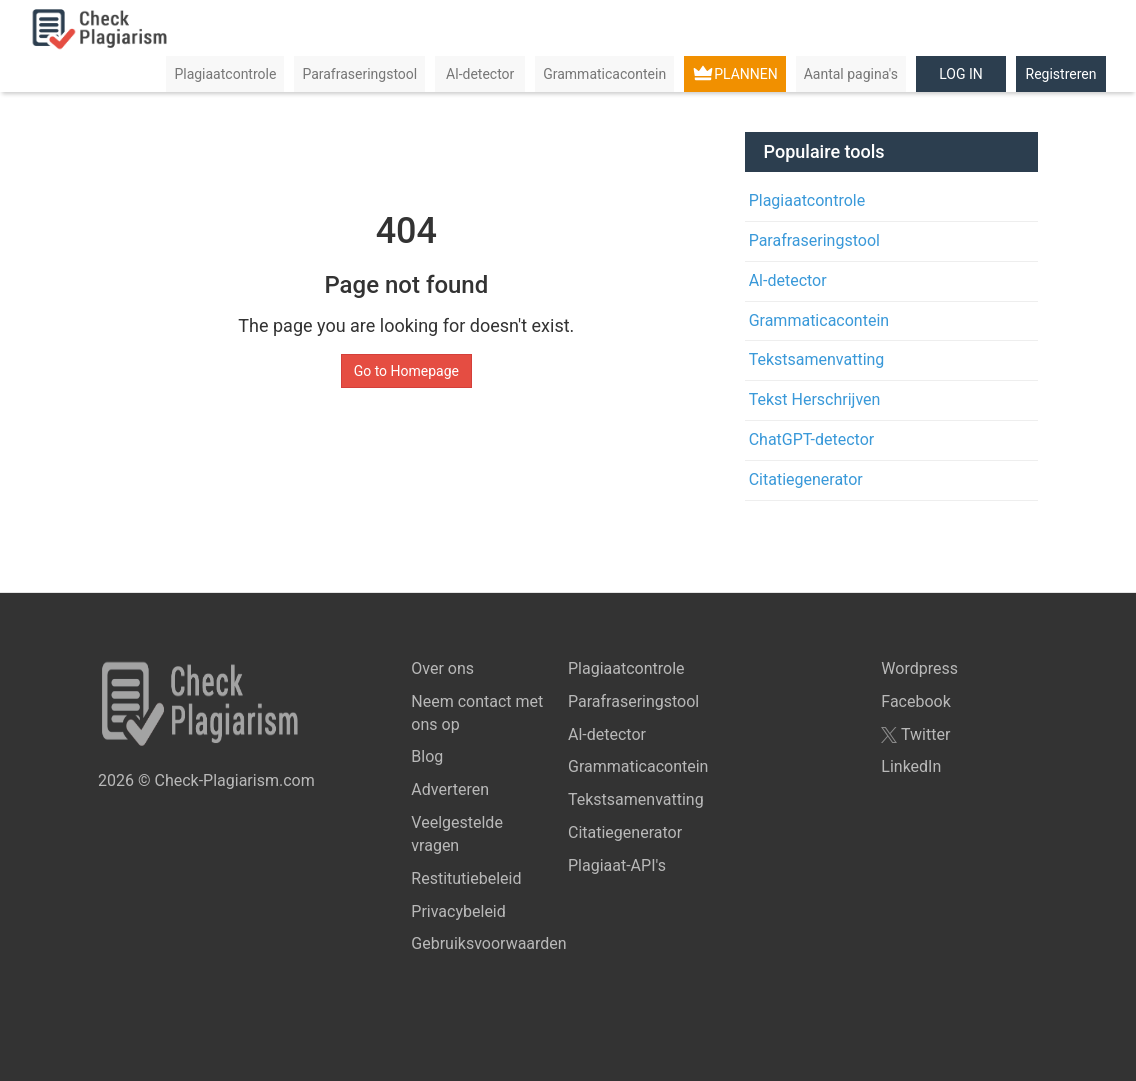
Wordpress (919, 668)
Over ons (442, 668)
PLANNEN (746, 74)
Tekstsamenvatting (817, 359)
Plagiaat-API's (617, 865)
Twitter (915, 734)
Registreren (1061, 74)
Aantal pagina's (851, 74)
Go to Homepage (406, 371)
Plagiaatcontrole (225, 74)
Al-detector (480, 74)
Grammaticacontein (604, 74)
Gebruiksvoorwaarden (488, 943)
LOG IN (961, 74)
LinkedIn (911, 766)
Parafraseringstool (359, 74)
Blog (427, 756)
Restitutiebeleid (466, 878)
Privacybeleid (458, 911)
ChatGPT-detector (812, 439)
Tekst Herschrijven (815, 399)
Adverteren (450, 789)
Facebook (915, 701)
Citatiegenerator (806, 479)
